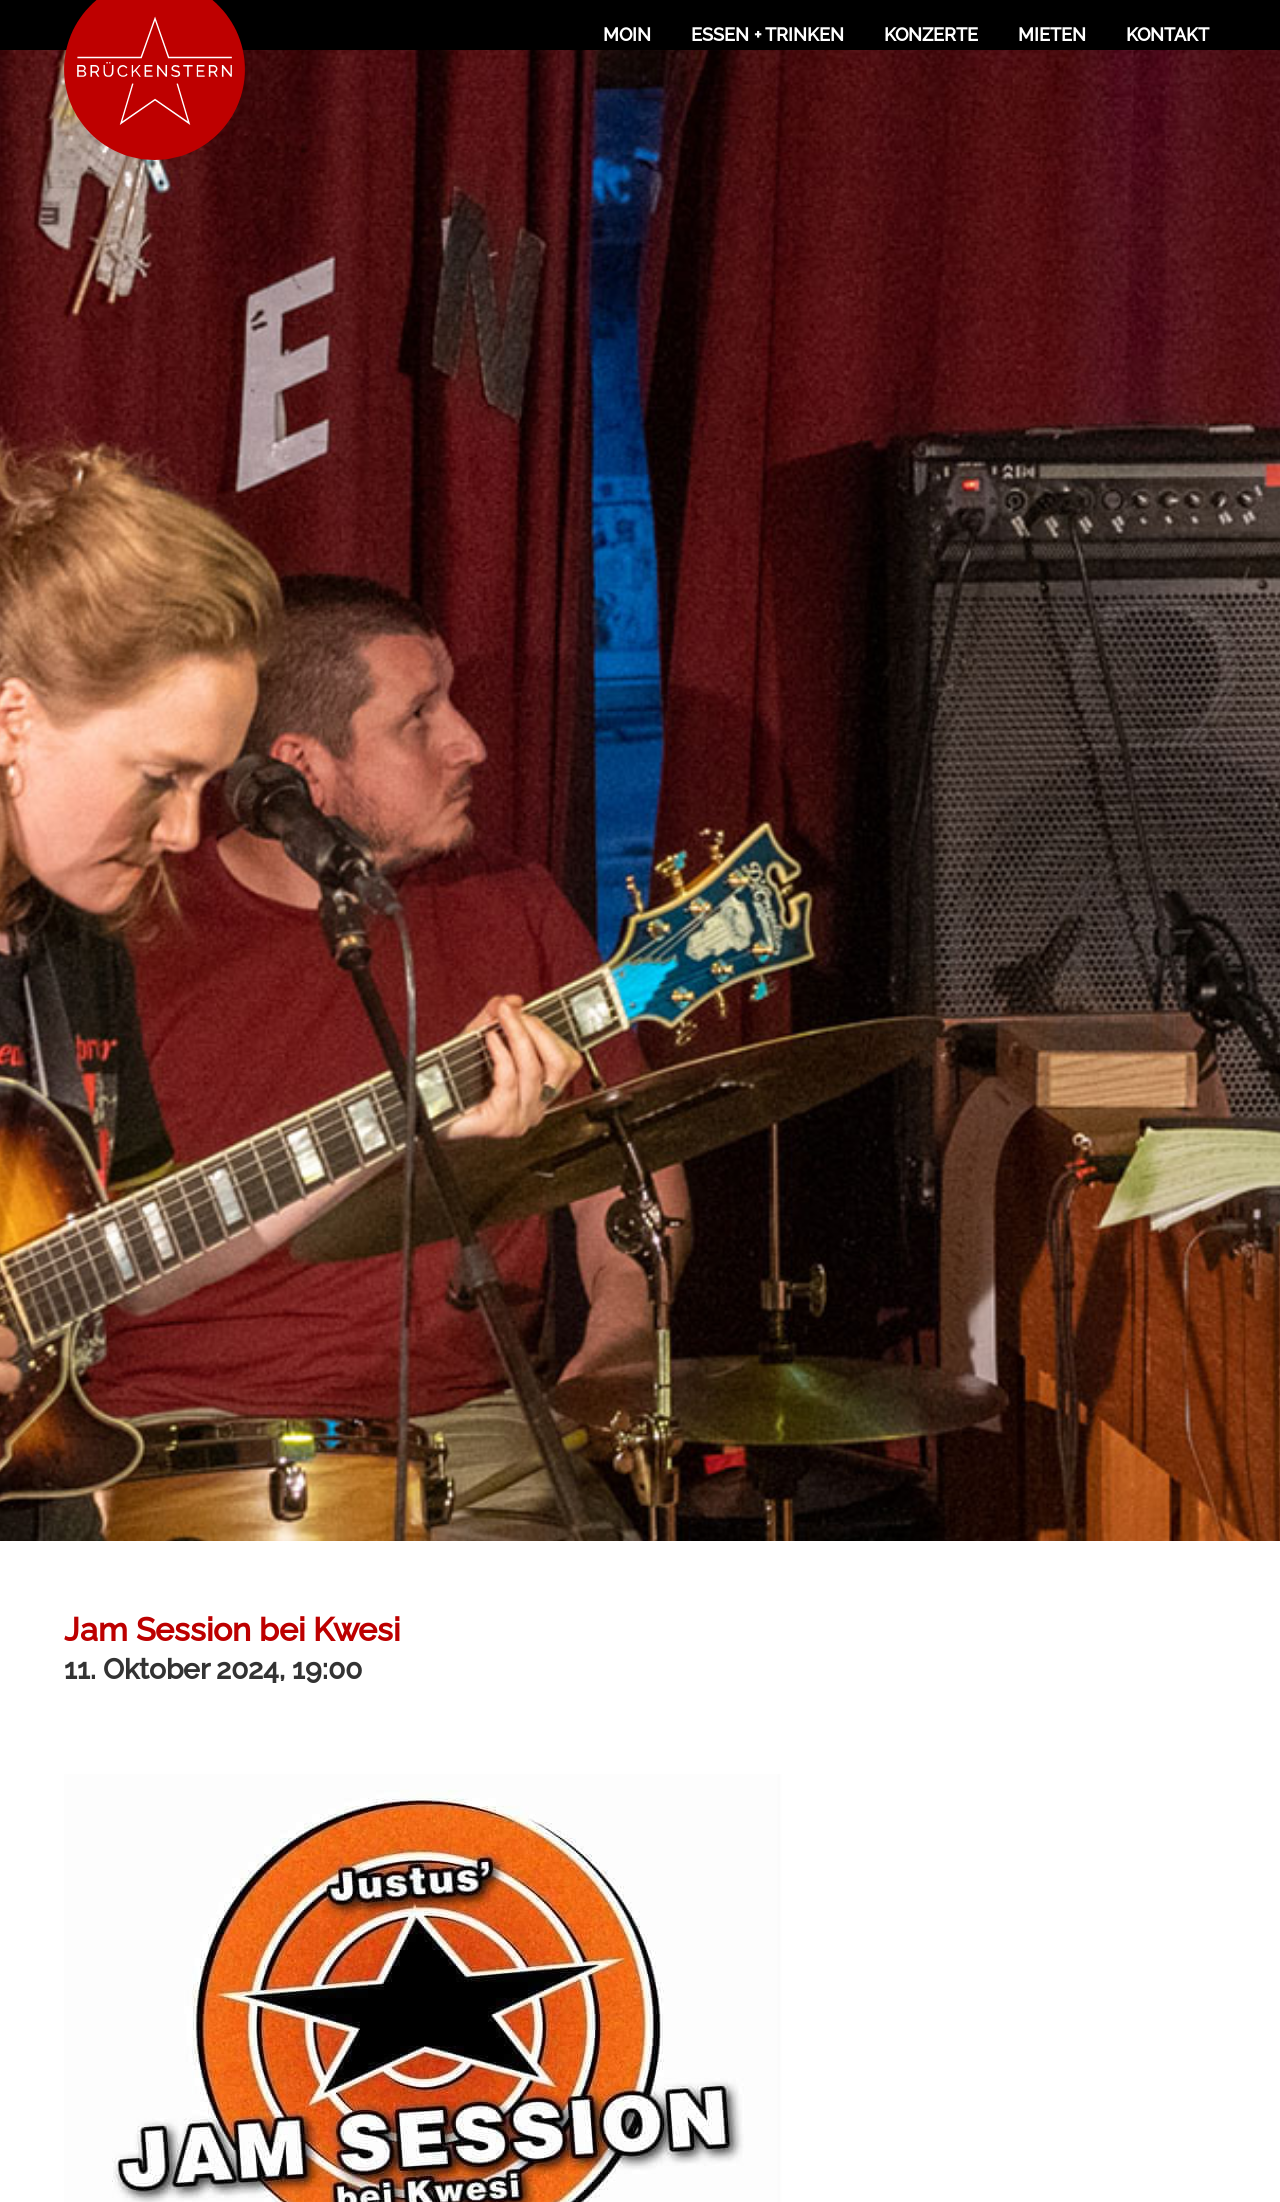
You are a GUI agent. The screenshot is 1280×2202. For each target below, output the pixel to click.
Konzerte (931, 34)
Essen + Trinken (767, 34)
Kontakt (1167, 34)
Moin (627, 34)
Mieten (1052, 34)
